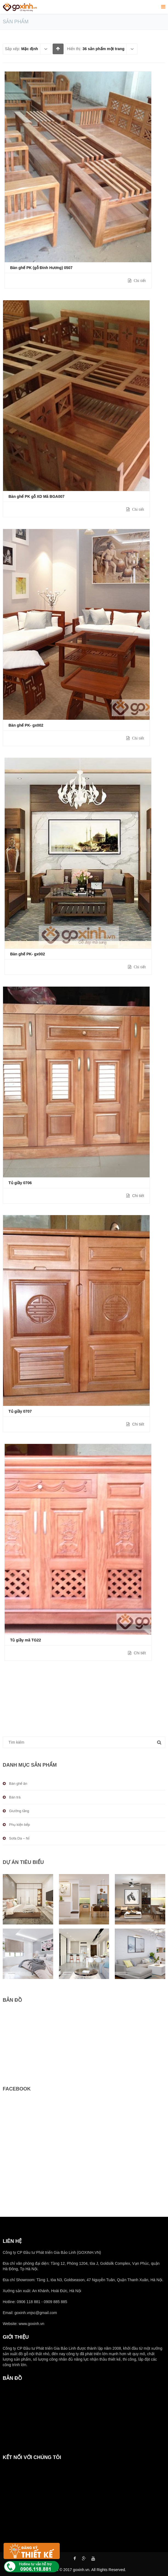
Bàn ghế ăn (18, 1783)
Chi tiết (139, 280)
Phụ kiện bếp (19, 1825)
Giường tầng (19, 1811)
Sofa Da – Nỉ (19, 1838)
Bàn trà (15, 1797)
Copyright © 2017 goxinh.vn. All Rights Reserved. (84, 2570)
